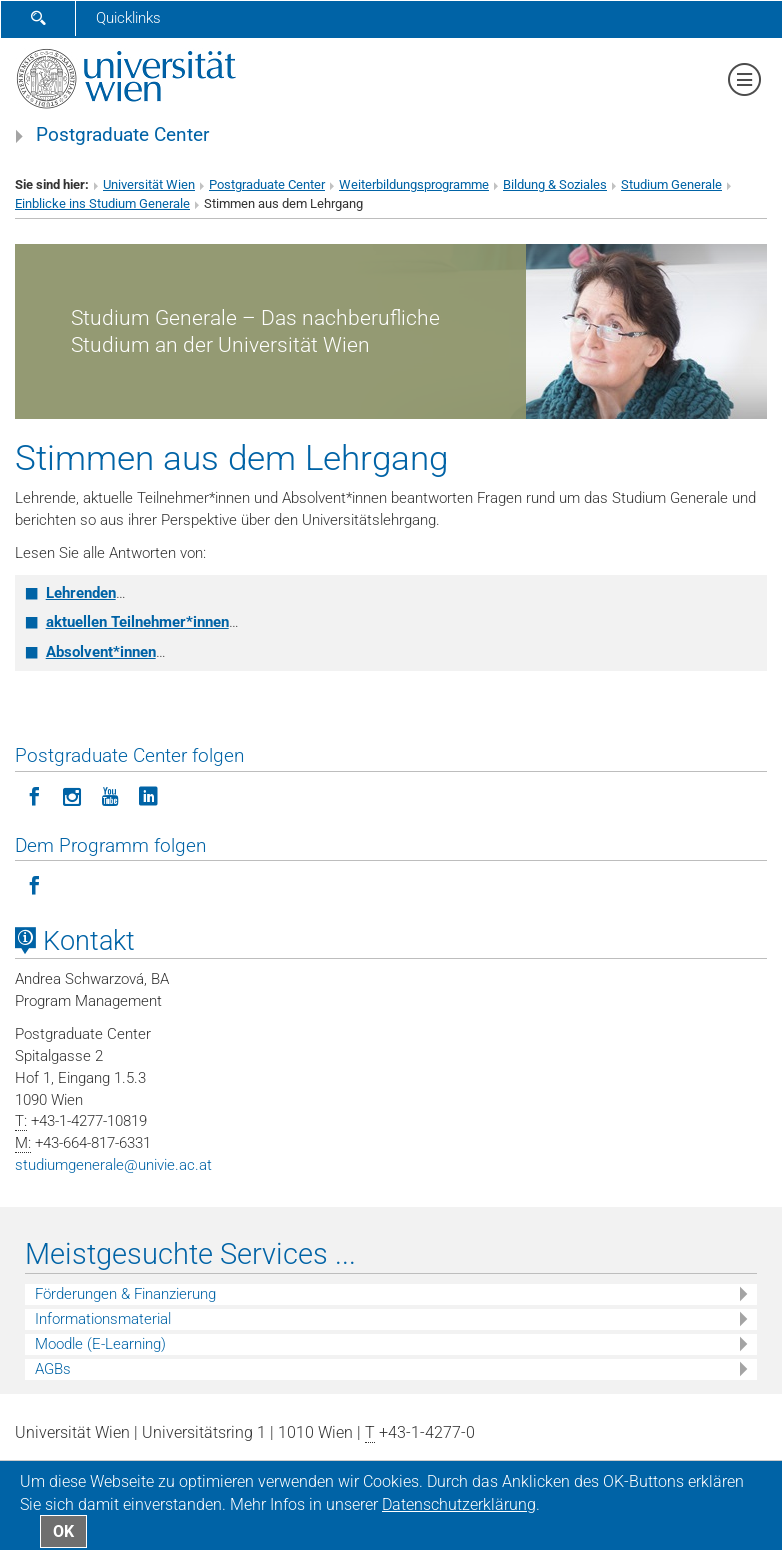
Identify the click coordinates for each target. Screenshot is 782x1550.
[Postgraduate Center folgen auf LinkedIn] (148, 795)
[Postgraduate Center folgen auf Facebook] (34, 795)
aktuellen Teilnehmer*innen (137, 622)
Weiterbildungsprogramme (414, 184)
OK (63, 1531)
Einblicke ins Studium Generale (102, 203)
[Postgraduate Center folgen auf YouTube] (110, 795)
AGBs (53, 1369)
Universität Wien (149, 184)
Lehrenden (81, 593)
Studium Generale (671, 184)
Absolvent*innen (101, 652)
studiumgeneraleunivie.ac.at (113, 1165)
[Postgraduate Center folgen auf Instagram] (72, 795)
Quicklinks (128, 18)
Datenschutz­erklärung (459, 1504)
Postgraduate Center (122, 135)
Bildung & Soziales (555, 184)
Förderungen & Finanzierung (125, 1294)
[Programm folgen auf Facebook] (34, 884)
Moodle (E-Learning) (100, 1344)
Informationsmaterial (103, 1319)
